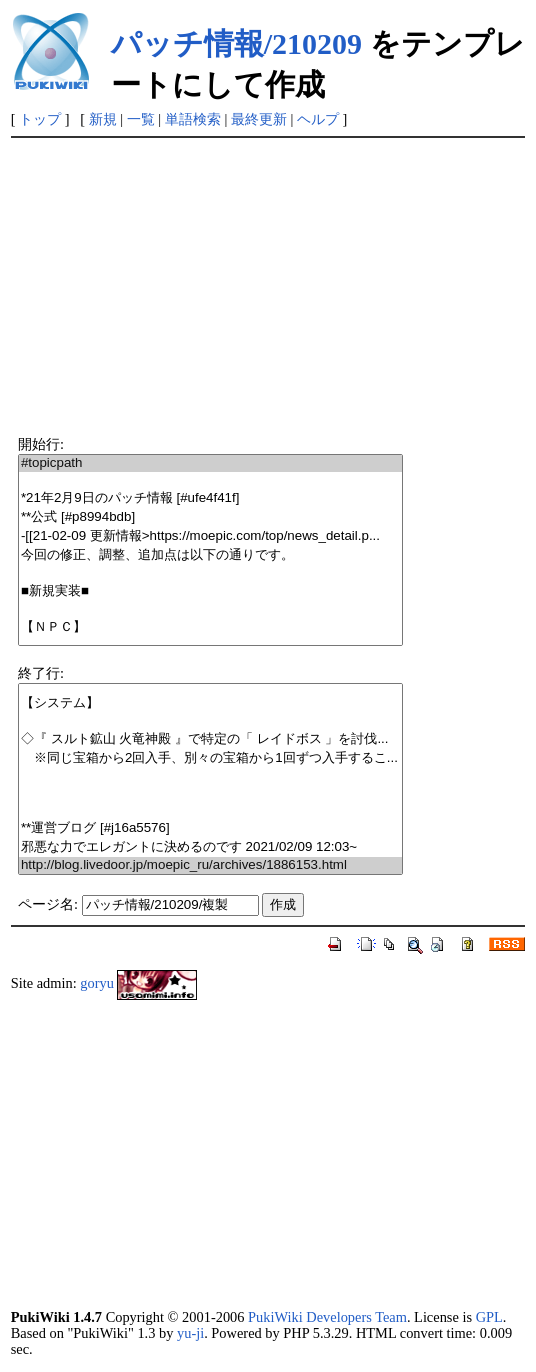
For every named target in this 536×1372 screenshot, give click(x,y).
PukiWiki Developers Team (327, 1317)
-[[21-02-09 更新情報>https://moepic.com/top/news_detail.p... (210, 536)
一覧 (141, 119)
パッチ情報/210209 (236, 43)
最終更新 (259, 119)
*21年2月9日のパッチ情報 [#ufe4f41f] (210, 498)
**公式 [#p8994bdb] (210, 517)
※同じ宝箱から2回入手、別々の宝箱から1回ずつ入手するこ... (210, 758)
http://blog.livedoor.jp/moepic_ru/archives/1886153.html (210, 865)
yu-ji (190, 1333)
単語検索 (193, 119)
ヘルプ (318, 119)
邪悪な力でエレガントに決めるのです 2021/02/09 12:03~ (210, 847)
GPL (489, 1317)
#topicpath (210, 463)
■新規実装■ (210, 591)
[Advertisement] (268, 288)
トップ (40, 119)
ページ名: (48, 904)
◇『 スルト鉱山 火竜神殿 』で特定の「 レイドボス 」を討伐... (210, 739)
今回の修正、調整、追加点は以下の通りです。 (210, 555)
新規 (103, 119)
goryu (97, 983)
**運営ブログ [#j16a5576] (210, 828)
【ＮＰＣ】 (210, 627)
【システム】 (210, 703)
